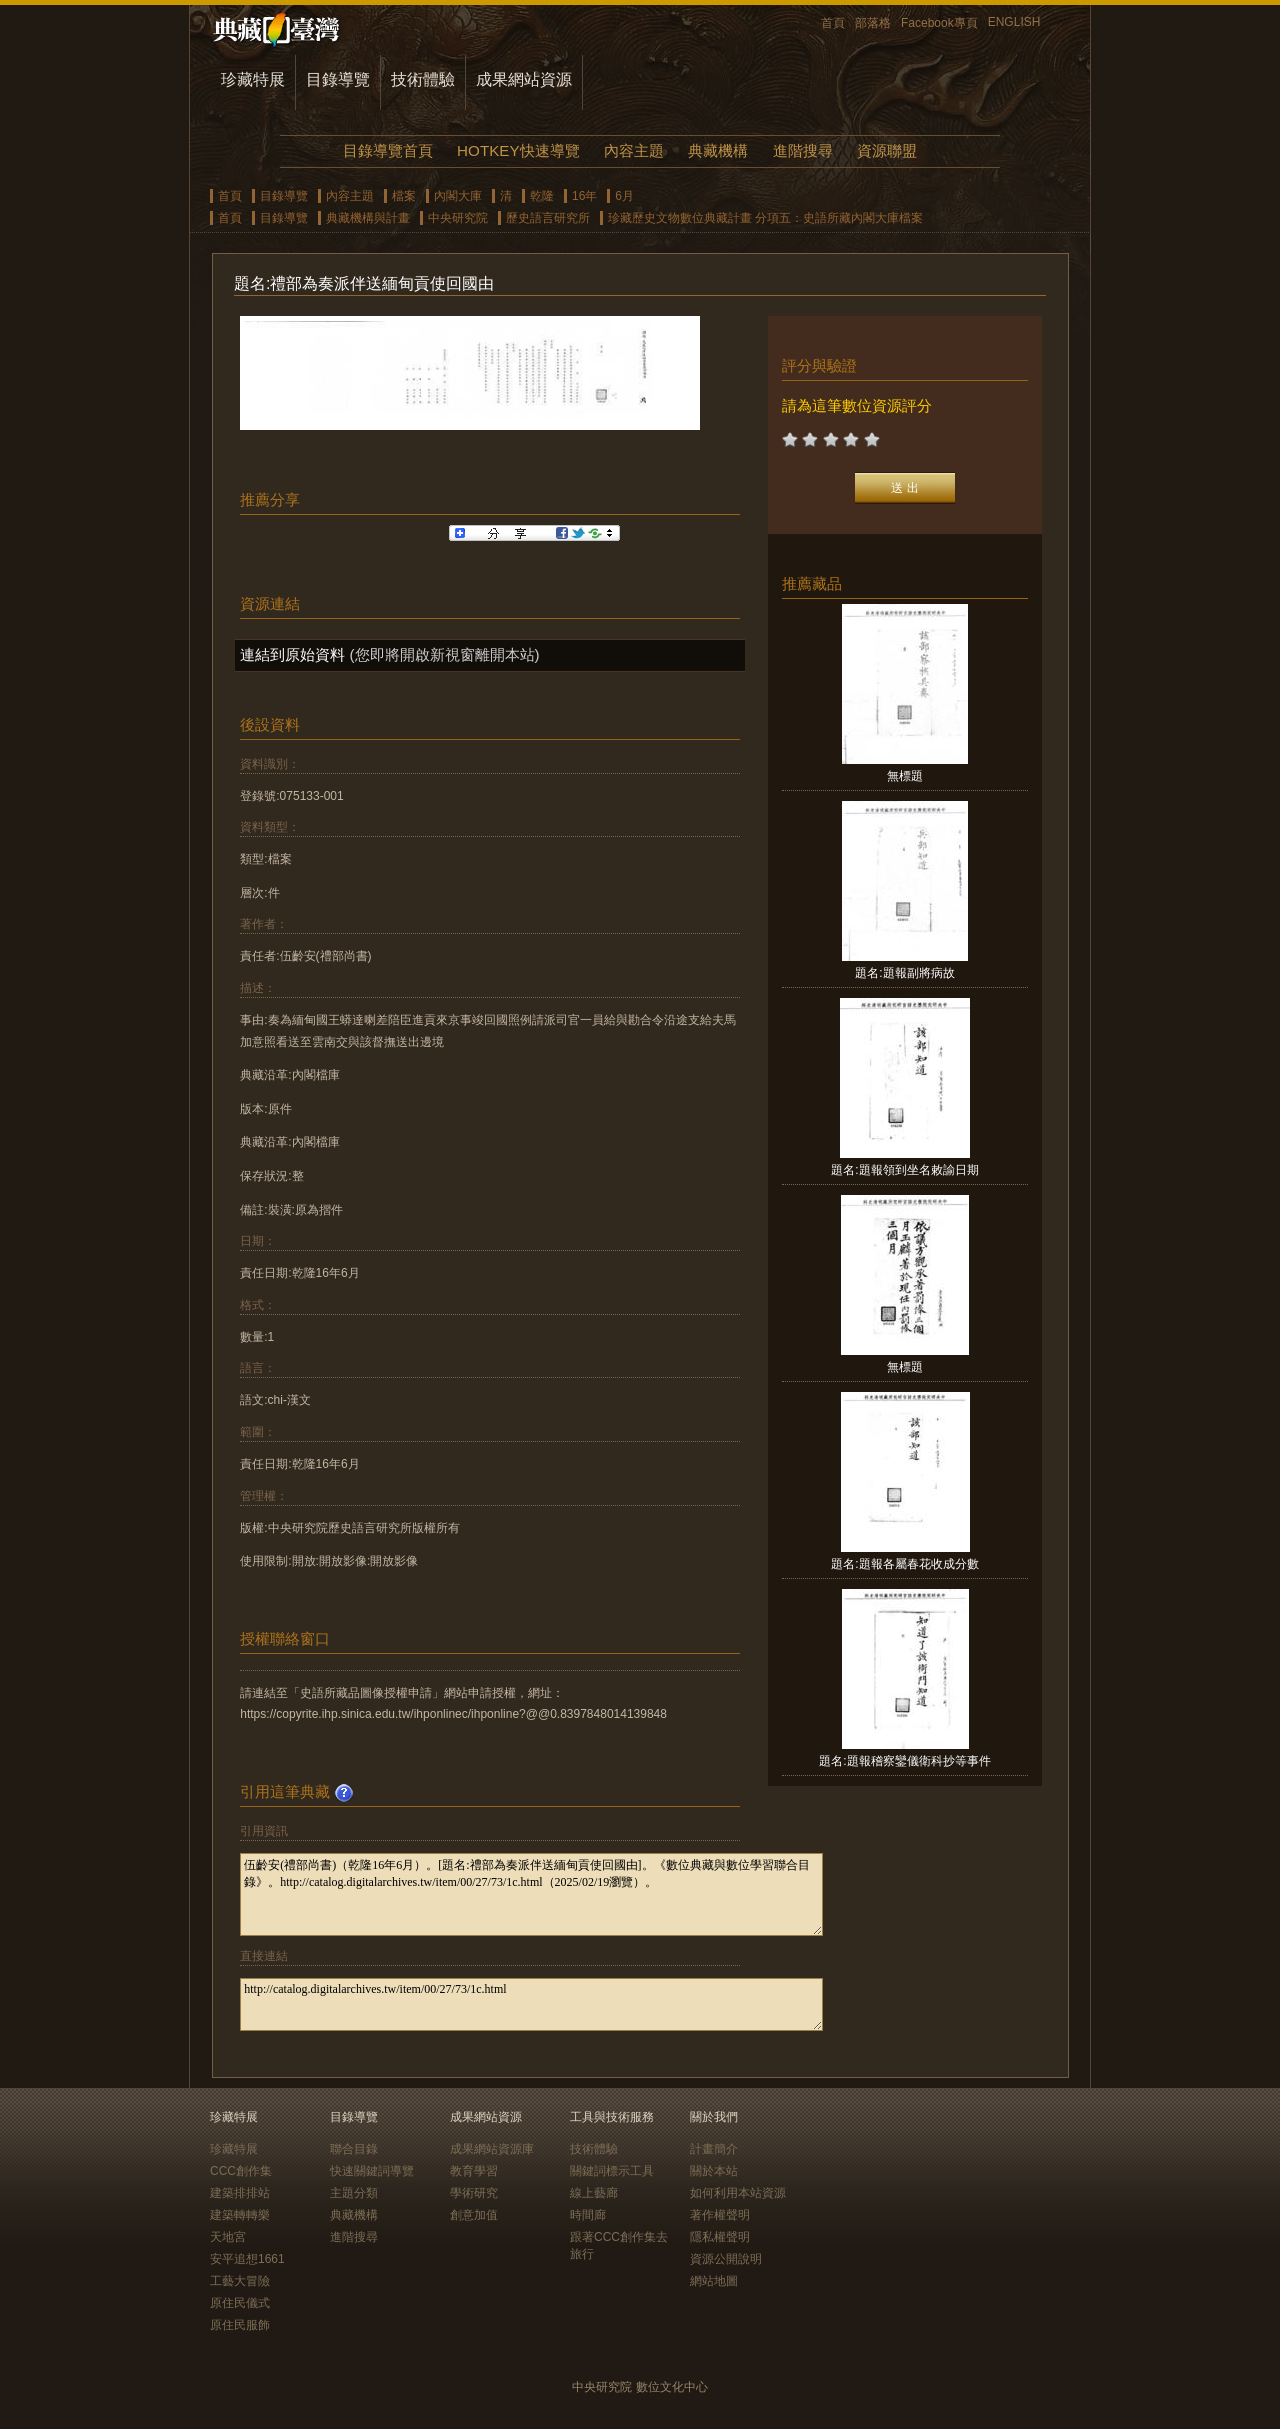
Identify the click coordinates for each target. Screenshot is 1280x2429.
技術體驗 (423, 79)
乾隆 (542, 196)
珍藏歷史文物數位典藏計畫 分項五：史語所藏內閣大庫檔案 (765, 218)
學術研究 (474, 2193)
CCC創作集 (241, 2171)
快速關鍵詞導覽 (372, 2171)
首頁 (833, 23)
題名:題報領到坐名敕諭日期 (904, 1170)
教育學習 (474, 2171)
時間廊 (588, 2215)
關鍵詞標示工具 (612, 2171)
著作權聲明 (720, 2215)
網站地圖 (714, 2281)
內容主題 (634, 150)
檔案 (404, 196)
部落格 (873, 23)
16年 (584, 196)
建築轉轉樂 (240, 2215)
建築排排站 (240, 2193)
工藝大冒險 (240, 2281)
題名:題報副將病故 (904, 973)
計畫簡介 (714, 2149)
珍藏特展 (253, 79)
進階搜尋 (803, 150)
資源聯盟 (887, 150)
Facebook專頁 (939, 23)
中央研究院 (458, 218)
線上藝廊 (594, 2193)
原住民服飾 (240, 2325)
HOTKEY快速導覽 (518, 150)
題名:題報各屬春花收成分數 (904, 1564)
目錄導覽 (338, 79)
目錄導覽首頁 (388, 150)
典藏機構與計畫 (368, 218)
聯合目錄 (354, 2149)
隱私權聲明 (720, 2237)
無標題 (905, 776)
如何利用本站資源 (738, 2193)
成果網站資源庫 (492, 2149)
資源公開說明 (726, 2259)
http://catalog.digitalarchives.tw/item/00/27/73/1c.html (531, 2004)
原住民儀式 (240, 2303)
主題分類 (354, 2193)
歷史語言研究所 (548, 218)
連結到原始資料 (292, 654)
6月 (624, 196)
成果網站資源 (524, 79)
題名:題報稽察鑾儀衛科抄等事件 (904, 1761)
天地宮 (228, 2237)
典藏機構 (718, 150)
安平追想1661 (247, 2259)
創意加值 (474, 2215)
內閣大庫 (458, 196)
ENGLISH (1014, 22)
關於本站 (714, 2171)
